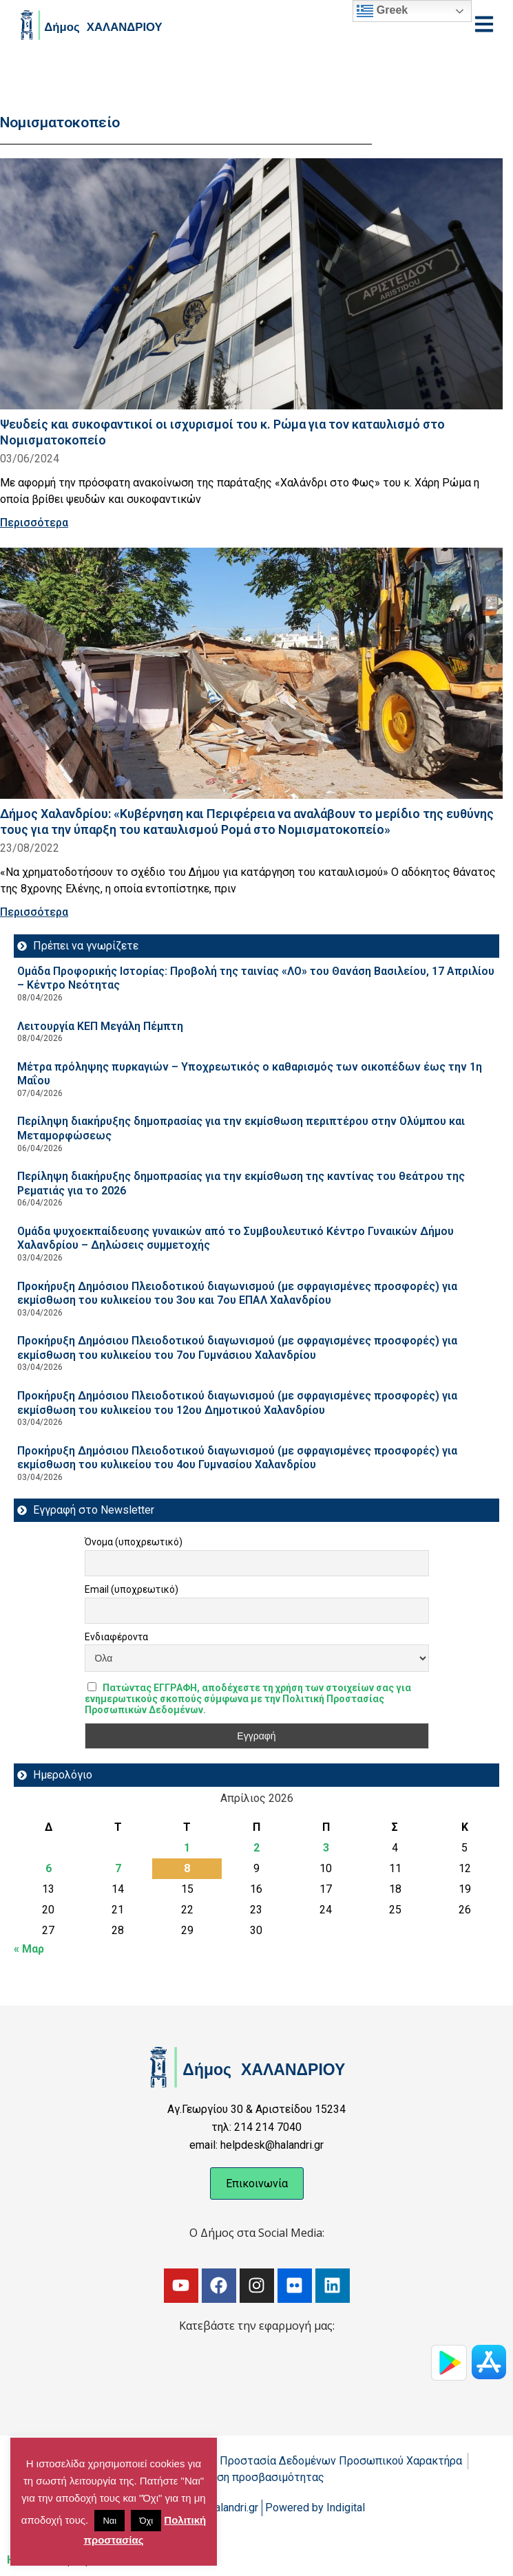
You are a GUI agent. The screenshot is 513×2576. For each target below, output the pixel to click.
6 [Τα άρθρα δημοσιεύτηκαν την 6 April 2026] (48, 1868)
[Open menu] (484, 24)
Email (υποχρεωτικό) (131, 1589)
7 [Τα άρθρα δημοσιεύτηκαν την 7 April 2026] (118, 1868)
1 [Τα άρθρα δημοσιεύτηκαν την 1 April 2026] (187, 1847)
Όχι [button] (146, 2520)
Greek (382, 11)
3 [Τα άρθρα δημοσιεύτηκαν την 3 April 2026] (326, 1847)
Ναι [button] (109, 2520)
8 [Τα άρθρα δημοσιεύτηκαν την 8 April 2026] (187, 1868)
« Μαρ (29, 1948)
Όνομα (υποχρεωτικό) (133, 1541)
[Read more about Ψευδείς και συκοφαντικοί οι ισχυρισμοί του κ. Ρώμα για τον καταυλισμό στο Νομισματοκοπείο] (251, 283)
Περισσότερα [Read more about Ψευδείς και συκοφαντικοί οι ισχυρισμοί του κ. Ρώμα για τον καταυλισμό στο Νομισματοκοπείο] (34, 522)
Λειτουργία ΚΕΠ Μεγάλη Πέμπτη (100, 1026)
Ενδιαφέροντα (116, 1636)
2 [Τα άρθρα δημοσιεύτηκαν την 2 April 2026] (256, 1847)
